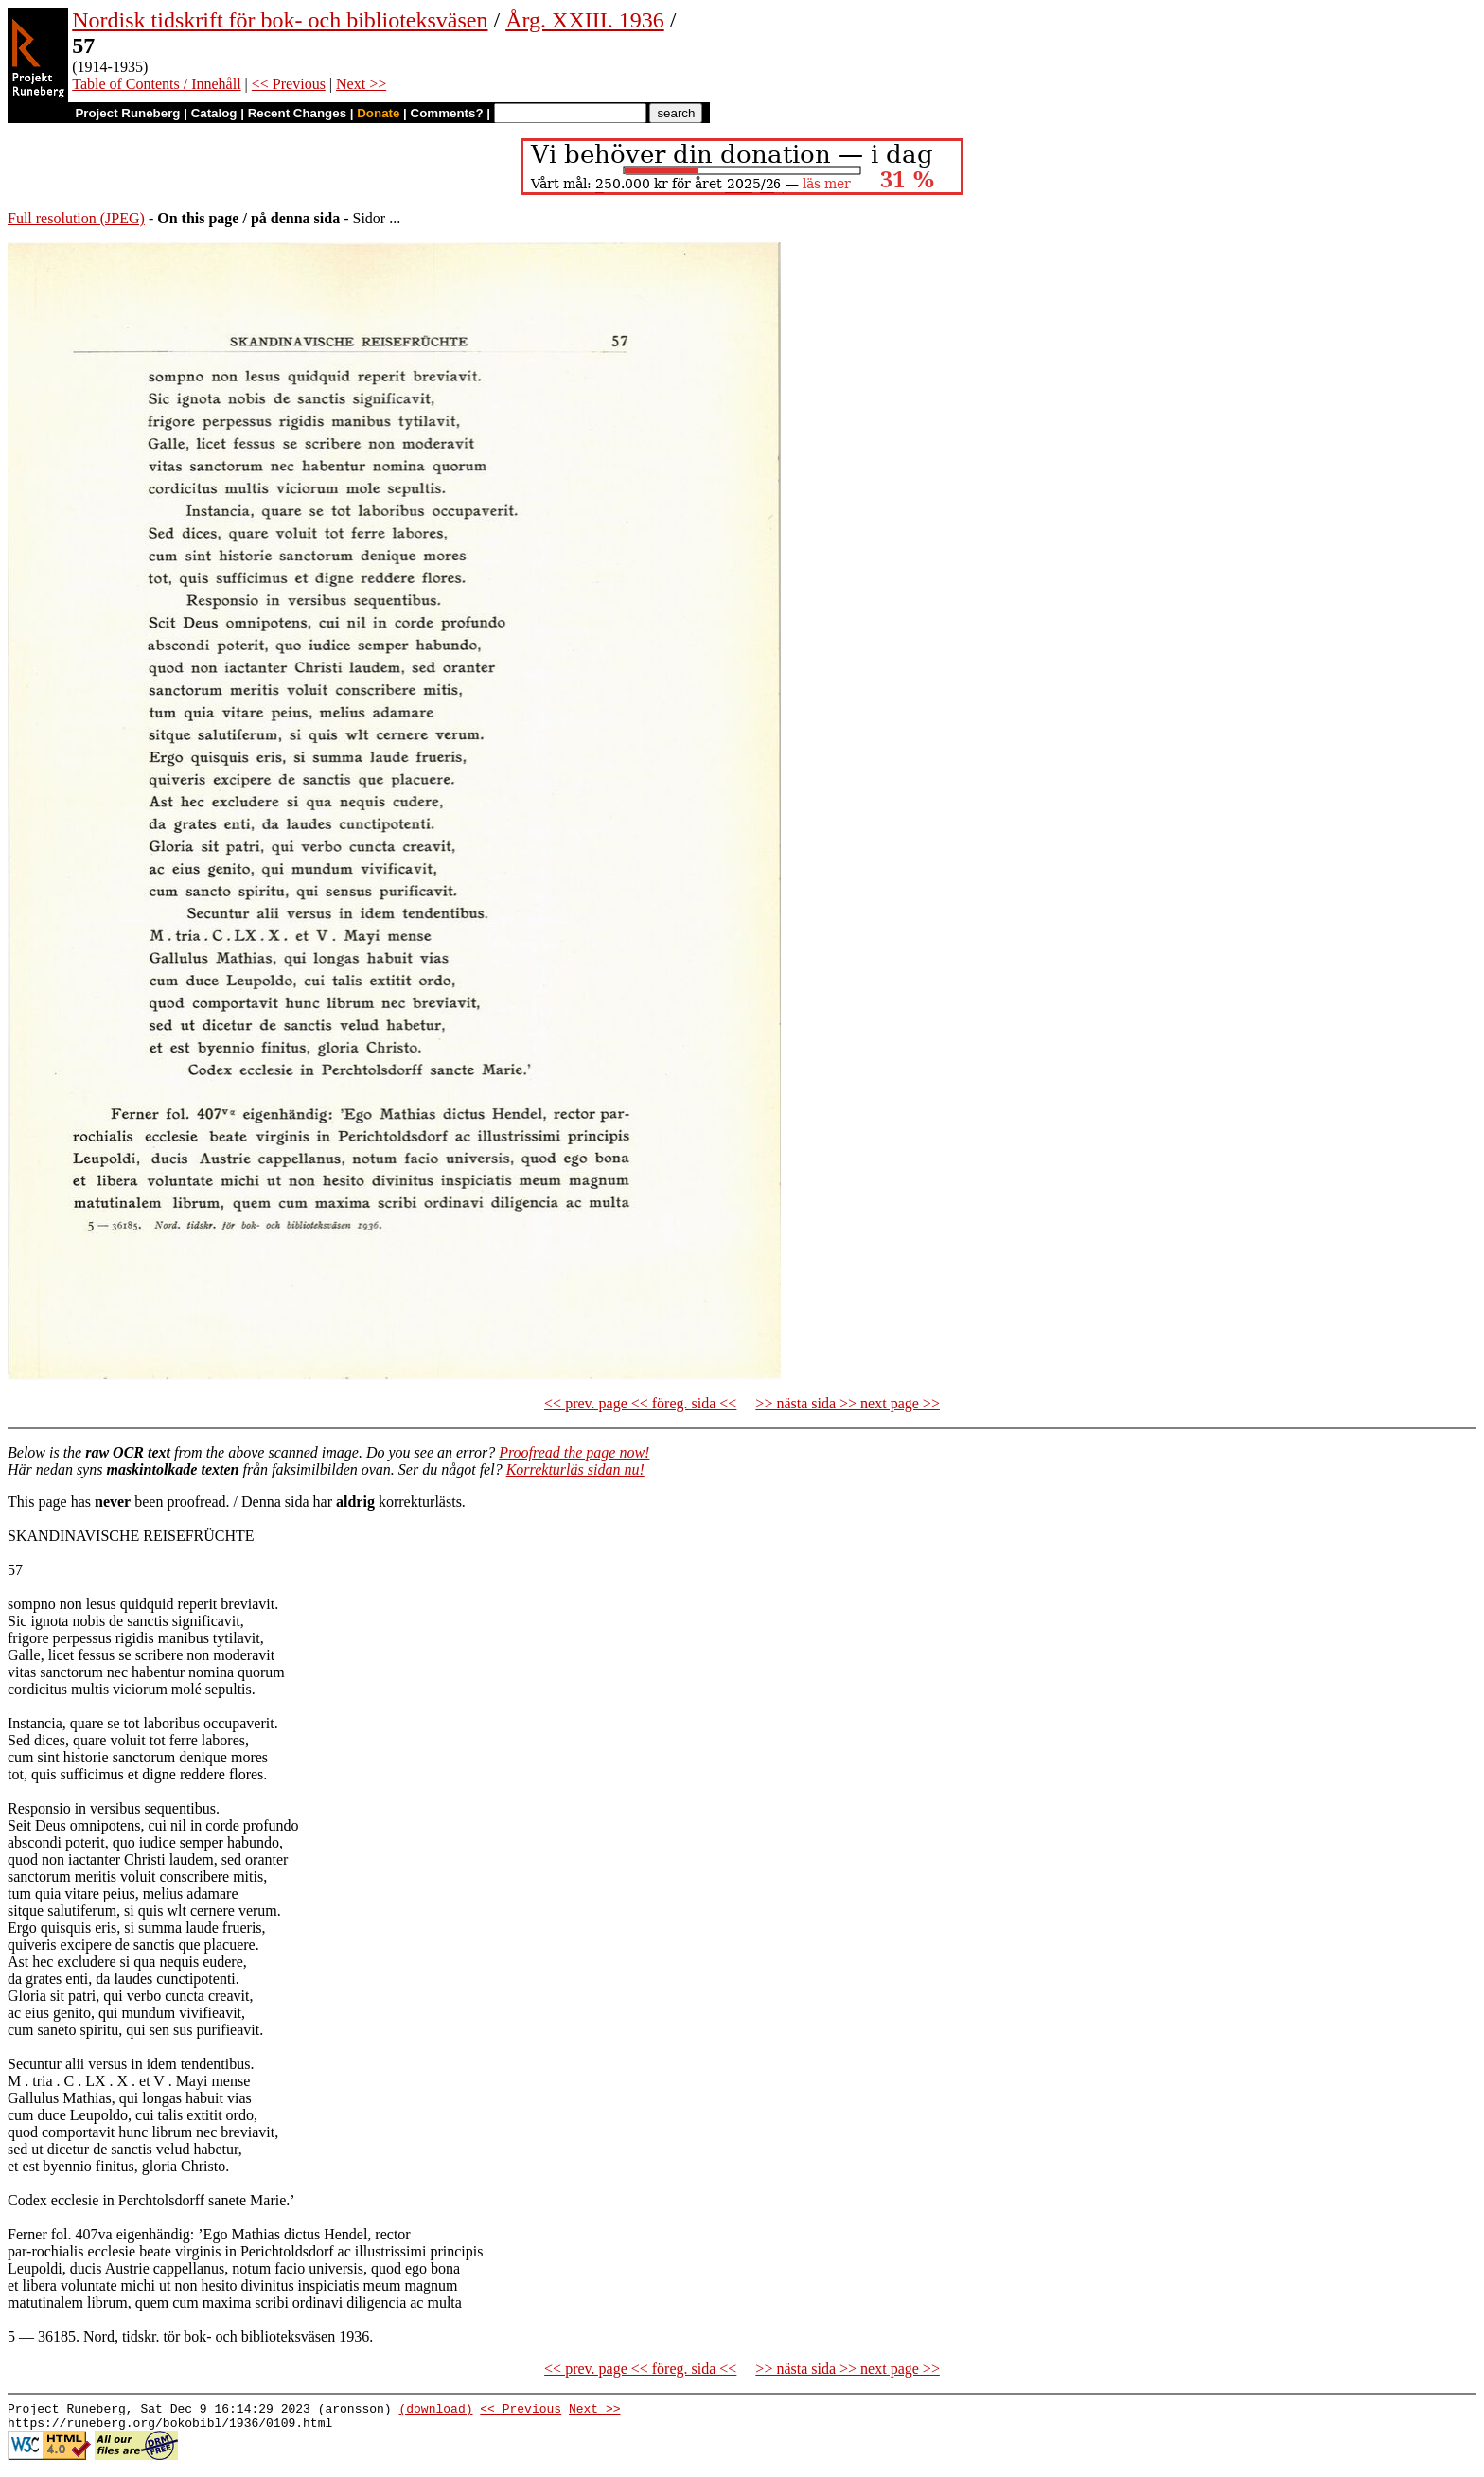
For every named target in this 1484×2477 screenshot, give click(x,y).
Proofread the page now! (574, 1452)
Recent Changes (297, 113)
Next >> (361, 84)
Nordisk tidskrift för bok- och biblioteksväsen (279, 20)
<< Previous (289, 84)
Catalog (214, 113)
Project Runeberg (127, 113)
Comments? (447, 113)
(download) (435, 2410)
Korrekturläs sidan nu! (575, 1469)
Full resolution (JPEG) (76, 218)
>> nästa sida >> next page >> (847, 1403)
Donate (378, 113)
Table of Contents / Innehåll (156, 84)
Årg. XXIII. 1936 (584, 20)
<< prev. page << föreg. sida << (640, 1403)
